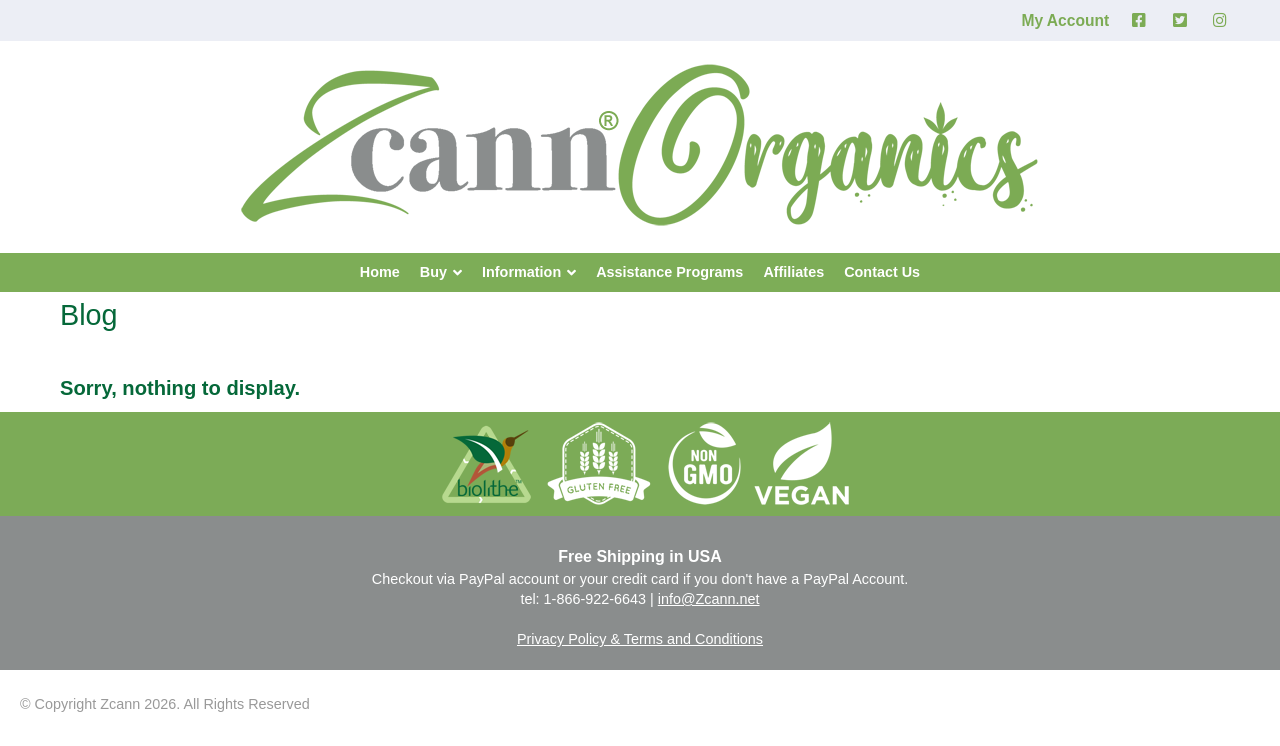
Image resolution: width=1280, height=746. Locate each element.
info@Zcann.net (709, 599)
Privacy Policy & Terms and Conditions (640, 639)
